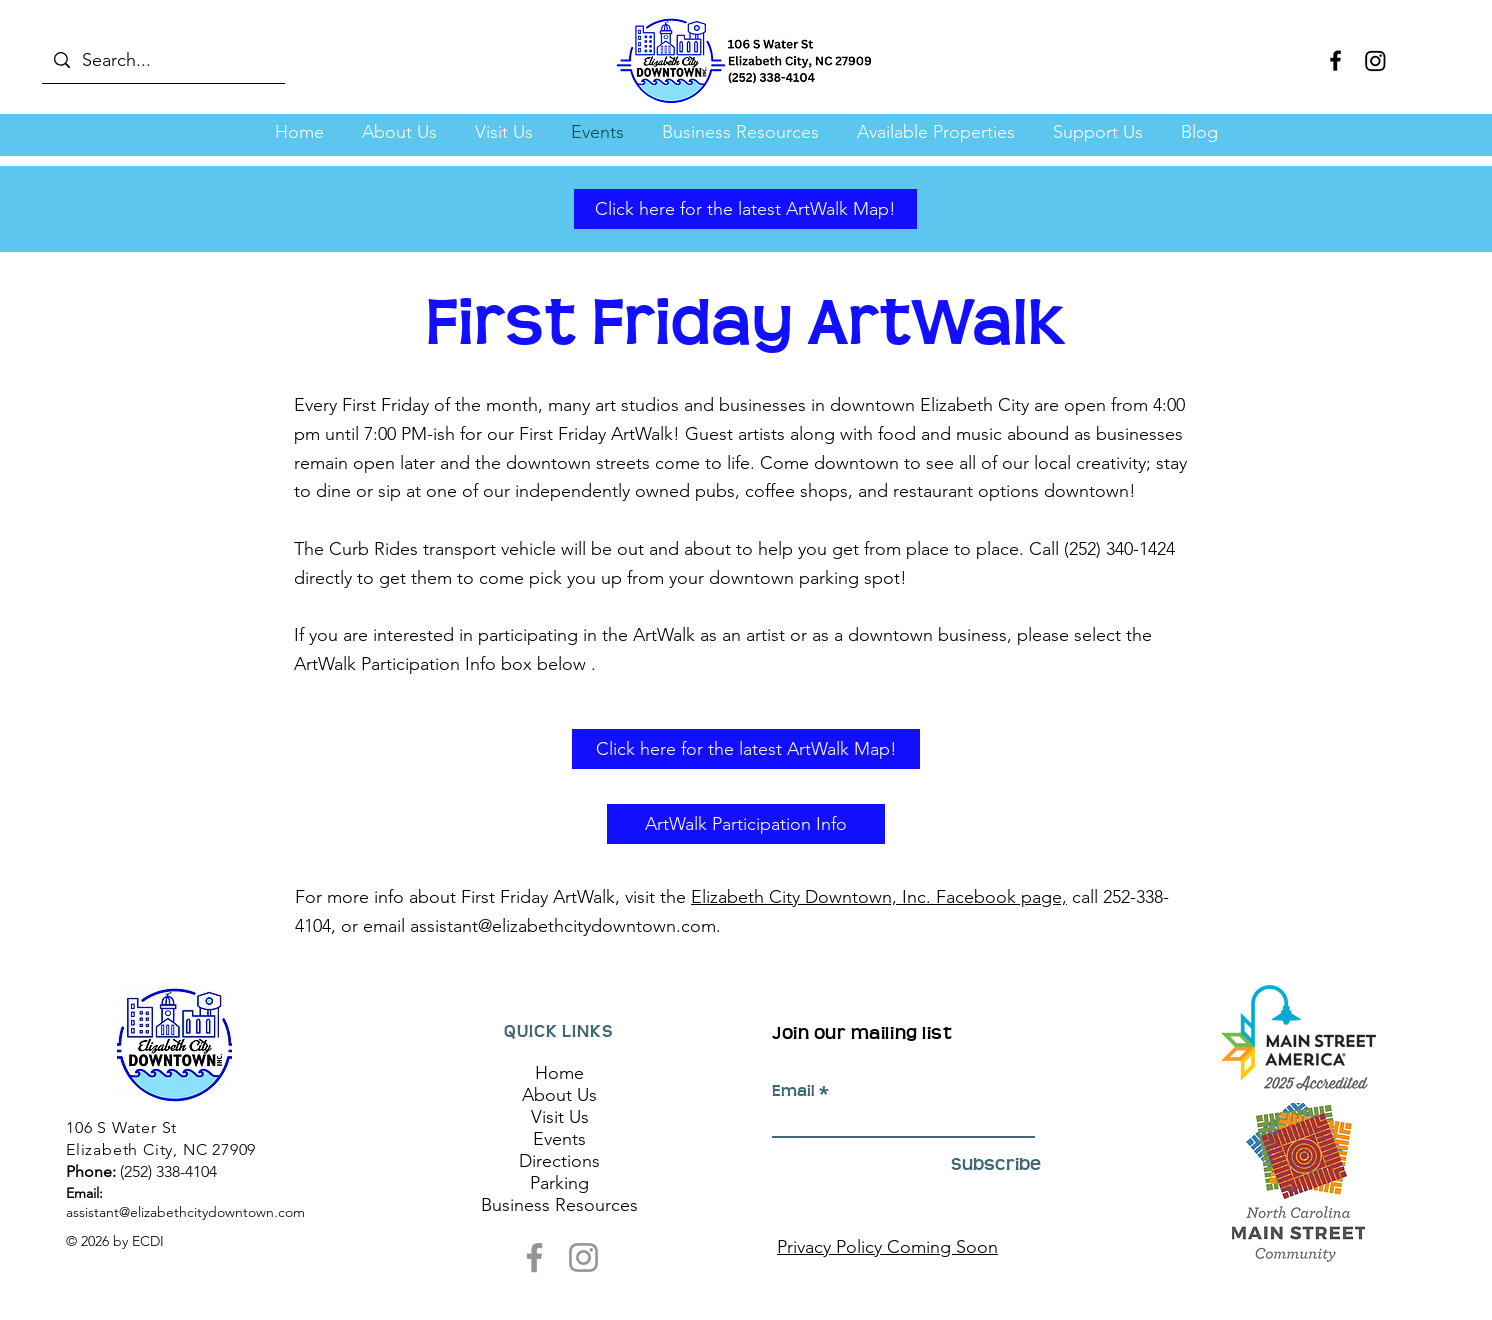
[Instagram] (1375, 60)
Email (793, 1091)
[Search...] (162, 60)
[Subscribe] (990, 1164)
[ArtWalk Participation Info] (746, 824)
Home (559, 1073)
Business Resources (559, 1205)
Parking (559, 1183)
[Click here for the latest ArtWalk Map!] (745, 209)
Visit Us (560, 1117)
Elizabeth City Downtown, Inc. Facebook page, (879, 897)
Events (559, 1139)
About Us (559, 1095)
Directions (559, 1161)
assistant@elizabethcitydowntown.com (563, 926)
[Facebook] (1335, 60)
